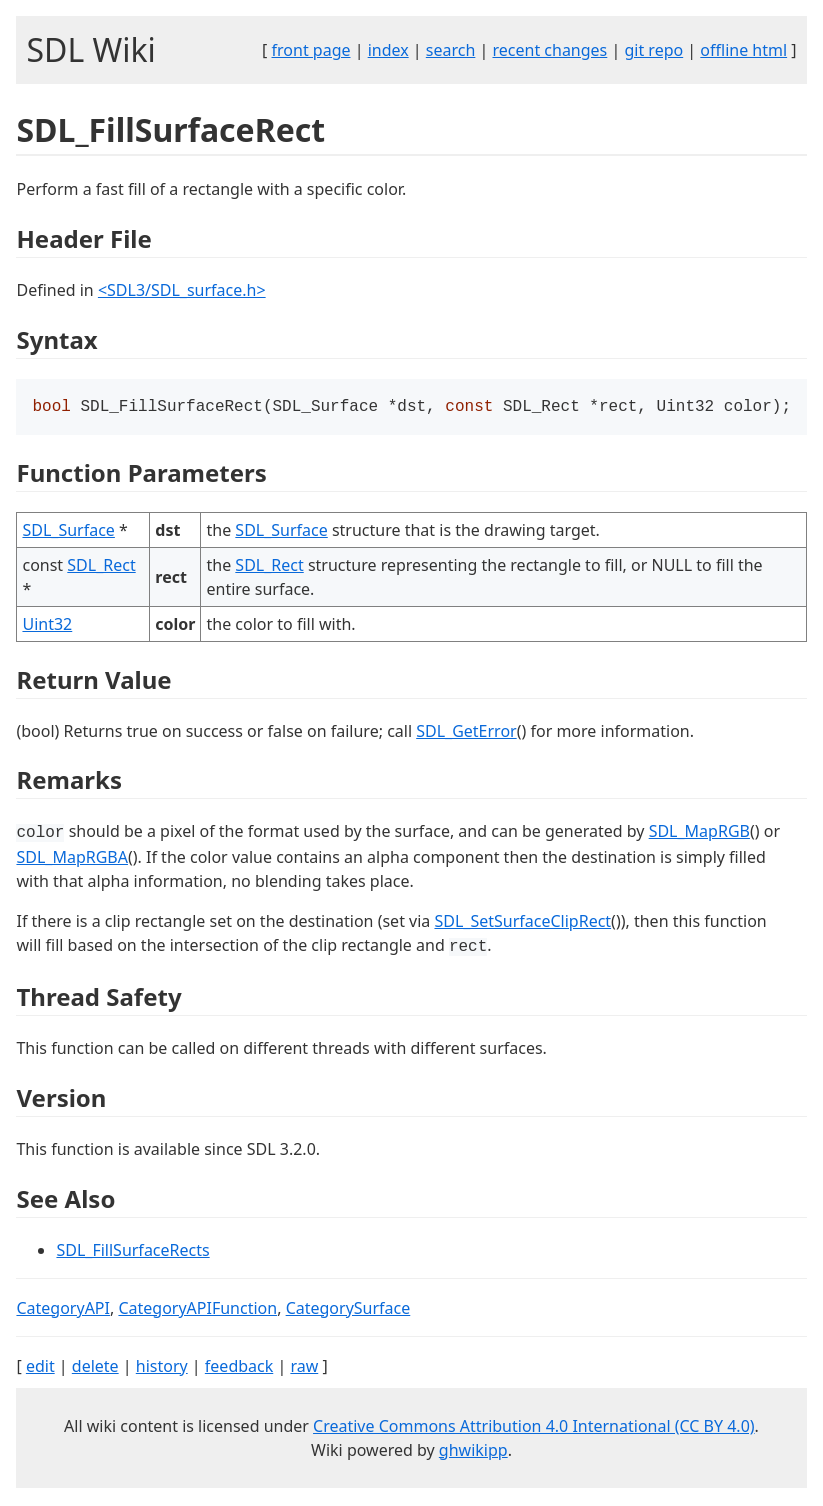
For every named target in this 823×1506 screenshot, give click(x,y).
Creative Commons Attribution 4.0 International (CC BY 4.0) (534, 1428)
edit (40, 1368)
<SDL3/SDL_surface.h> (182, 290)
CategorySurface (348, 1310)
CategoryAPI (63, 1310)
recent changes (549, 50)
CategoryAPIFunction (197, 1310)
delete (95, 1368)
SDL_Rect (101, 567)
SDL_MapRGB (699, 833)
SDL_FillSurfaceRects (132, 1252)
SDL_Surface (68, 532)
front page (311, 50)
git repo (653, 50)
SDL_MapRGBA (72, 859)
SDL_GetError (466, 733)
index (388, 50)
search (451, 50)
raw (304, 1368)
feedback (239, 1368)
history (162, 1368)
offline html (743, 50)
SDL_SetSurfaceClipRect (522, 923)
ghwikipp (473, 1452)
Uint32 (47, 626)
